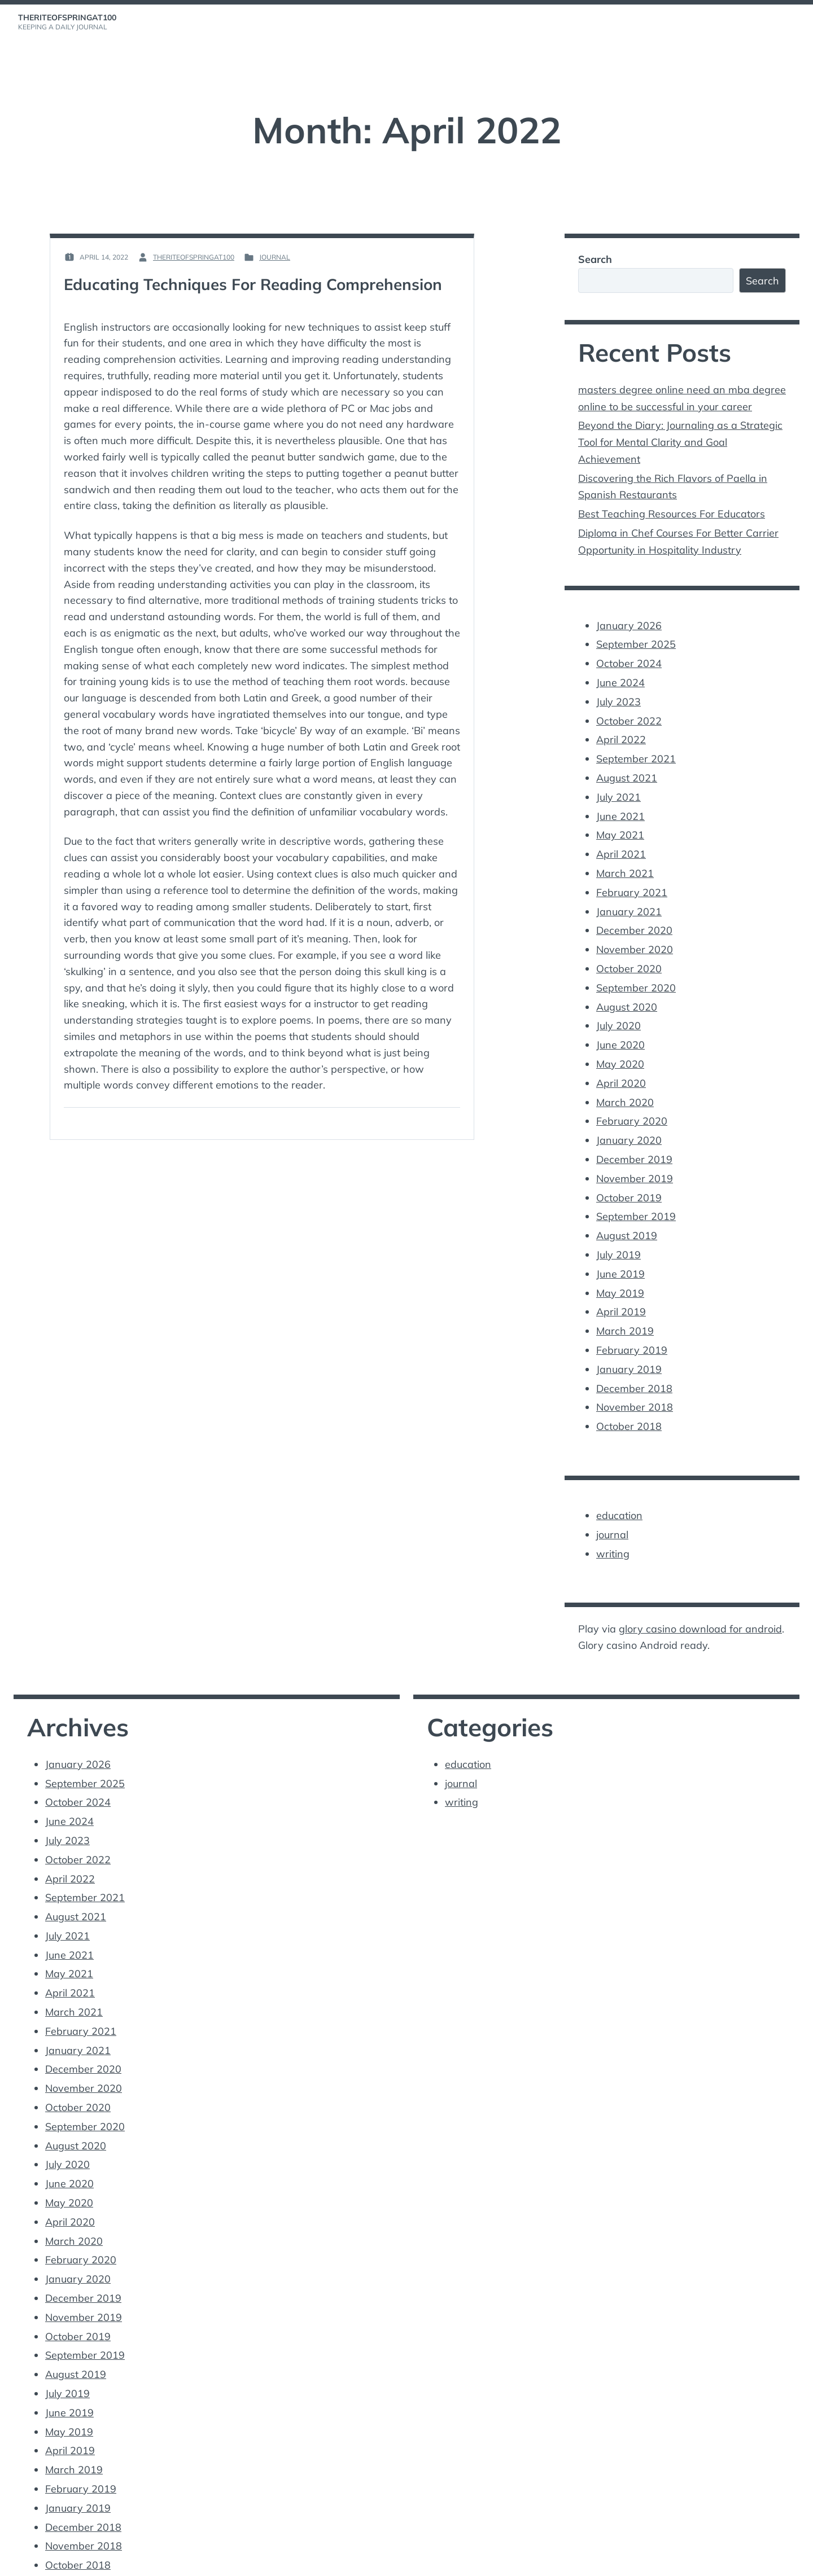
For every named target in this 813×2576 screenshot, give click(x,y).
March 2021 (625, 859)
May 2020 (620, 1044)
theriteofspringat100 (67, 17)
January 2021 (629, 896)
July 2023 (618, 693)
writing (613, 1522)
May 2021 (620, 823)
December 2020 (634, 915)
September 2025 (636, 637)
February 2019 (631, 1322)
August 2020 (626, 989)
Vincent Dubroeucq (230, 2560)
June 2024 (620, 674)
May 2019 (620, 1267)
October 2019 (629, 1174)
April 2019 (621, 1285)
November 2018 (634, 1378)
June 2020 (620, 1026)
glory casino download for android (700, 1597)
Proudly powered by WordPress (72, 2560)
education (619, 1484)
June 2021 (620, 804)
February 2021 (631, 878)
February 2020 (631, 1100)
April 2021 (621, 841)
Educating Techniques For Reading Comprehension (254, 284)
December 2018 (634, 1359)
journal (274, 257)
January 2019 (629, 1341)
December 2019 (634, 1137)
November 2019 (634, 1155)
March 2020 (625, 1082)
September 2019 (636, 1193)
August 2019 (626, 1211)
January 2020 (629, 1118)
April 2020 (621, 1063)
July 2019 (618, 1229)
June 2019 (620, 1248)
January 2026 (629, 619)
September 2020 (636, 970)
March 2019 (625, 1303)
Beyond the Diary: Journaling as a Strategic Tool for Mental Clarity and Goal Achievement (680, 440)
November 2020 (634, 933)
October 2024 (629, 656)
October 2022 (629, 711)
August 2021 (626, 767)
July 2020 (618, 1008)
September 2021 (636, 748)
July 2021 (618, 785)
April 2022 (621, 730)
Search (595, 259)
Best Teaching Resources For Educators (671, 509)
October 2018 (629, 1396)
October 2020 (629, 952)
